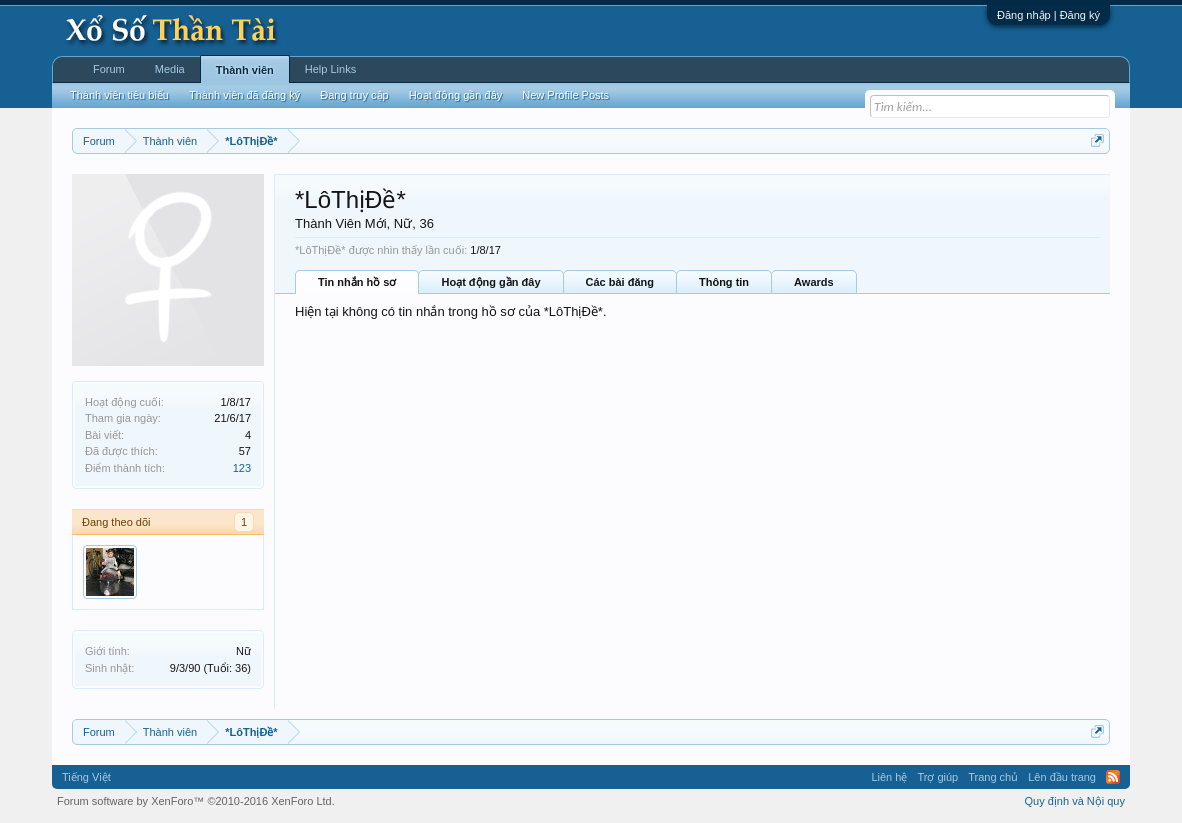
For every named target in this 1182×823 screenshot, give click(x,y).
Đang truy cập (354, 95)
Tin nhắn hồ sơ (357, 282)
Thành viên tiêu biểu (119, 95)
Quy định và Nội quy (1075, 801)
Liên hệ (889, 777)
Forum (109, 69)
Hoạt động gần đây (490, 282)
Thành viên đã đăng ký (244, 95)
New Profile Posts (565, 95)
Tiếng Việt (86, 777)
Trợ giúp (937, 777)
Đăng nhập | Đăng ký (1048, 15)
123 (242, 468)
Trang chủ (993, 777)
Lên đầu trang (1062, 777)
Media (170, 69)
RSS (1113, 777)
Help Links (330, 69)
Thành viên (245, 70)
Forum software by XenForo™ (196, 801)
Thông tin (724, 282)
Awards (814, 282)
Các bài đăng (620, 282)
